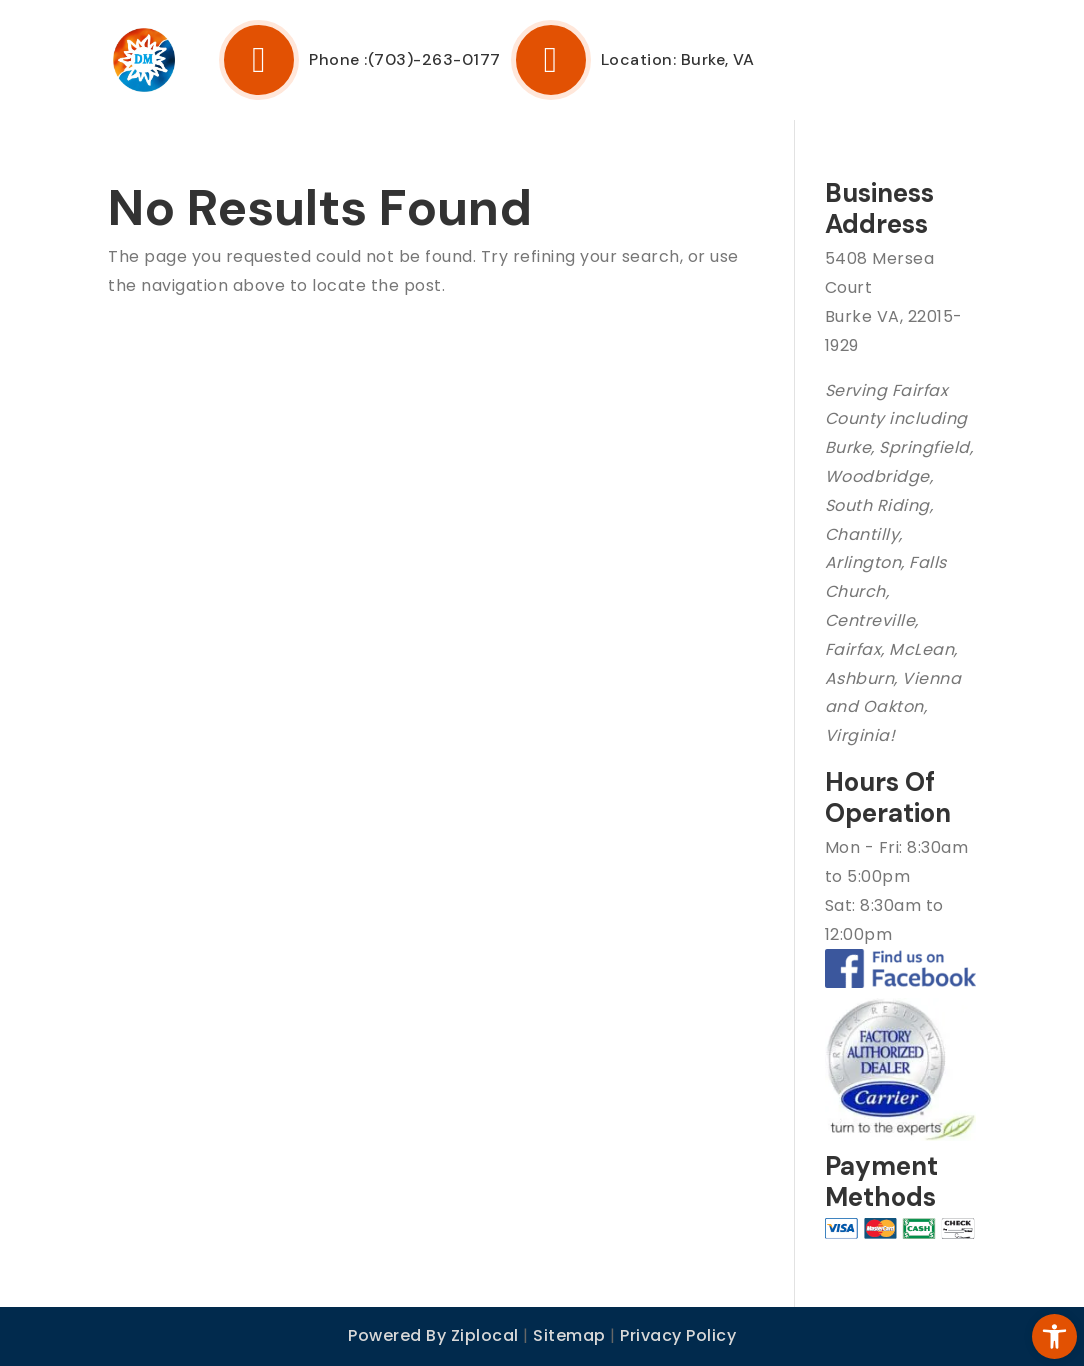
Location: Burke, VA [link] (633, 60)
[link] (1038, 1320)
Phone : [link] (293, 60)
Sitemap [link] (569, 1335)
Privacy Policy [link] (678, 1335)
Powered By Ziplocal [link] (433, 1335)
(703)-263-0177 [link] (434, 60)
